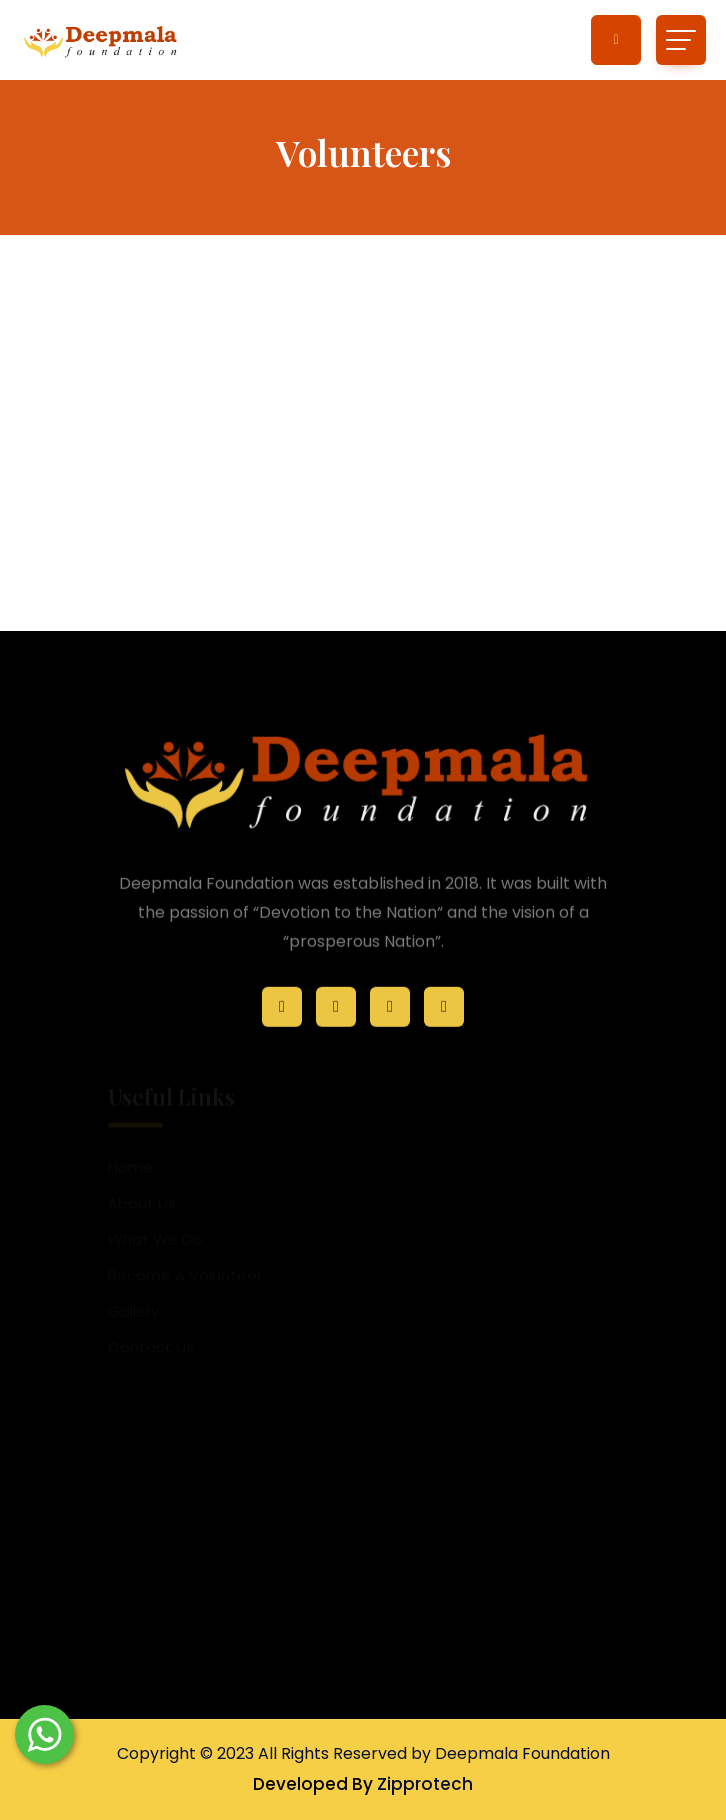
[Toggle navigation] (681, 40)
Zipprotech (425, 1784)
